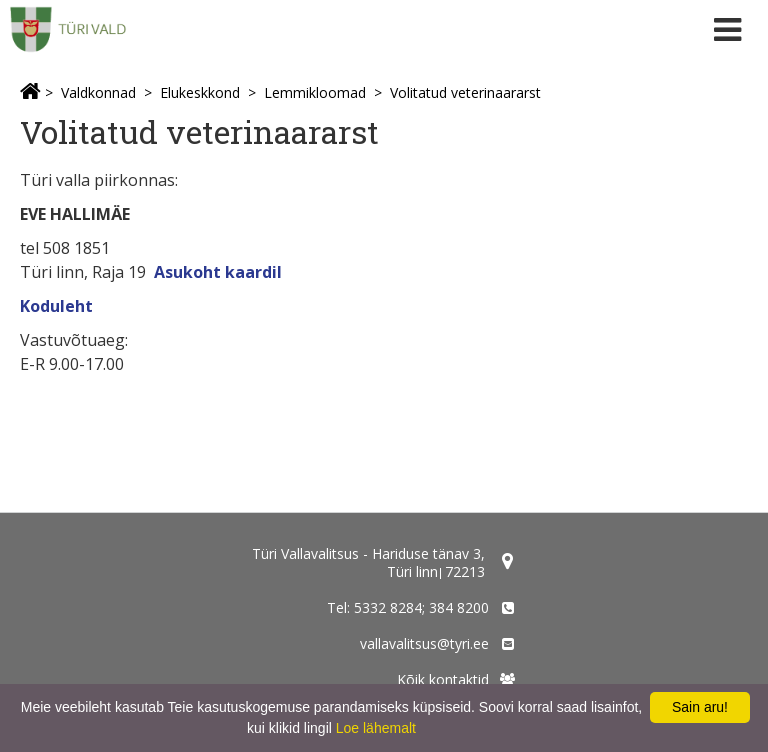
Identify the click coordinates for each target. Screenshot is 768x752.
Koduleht (56, 306)
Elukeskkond (200, 92)
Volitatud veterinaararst (465, 92)
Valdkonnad (98, 92)
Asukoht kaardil (218, 272)
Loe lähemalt (376, 728)
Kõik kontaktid (443, 679)
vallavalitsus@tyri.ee (424, 643)
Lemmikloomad (315, 92)
